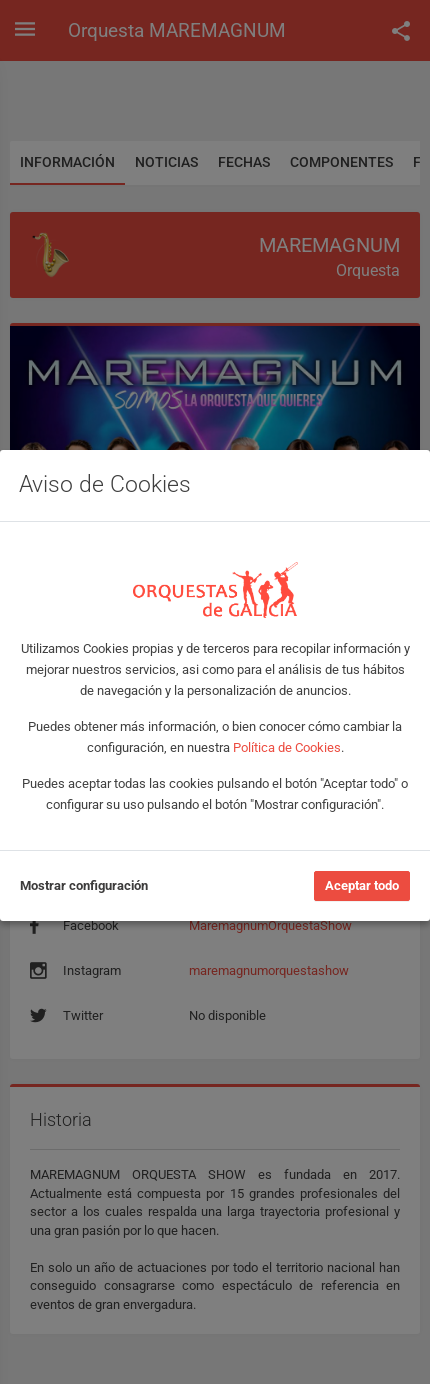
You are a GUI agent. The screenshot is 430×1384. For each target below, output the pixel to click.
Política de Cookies (287, 747)
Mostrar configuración (84, 885)
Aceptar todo (362, 885)
